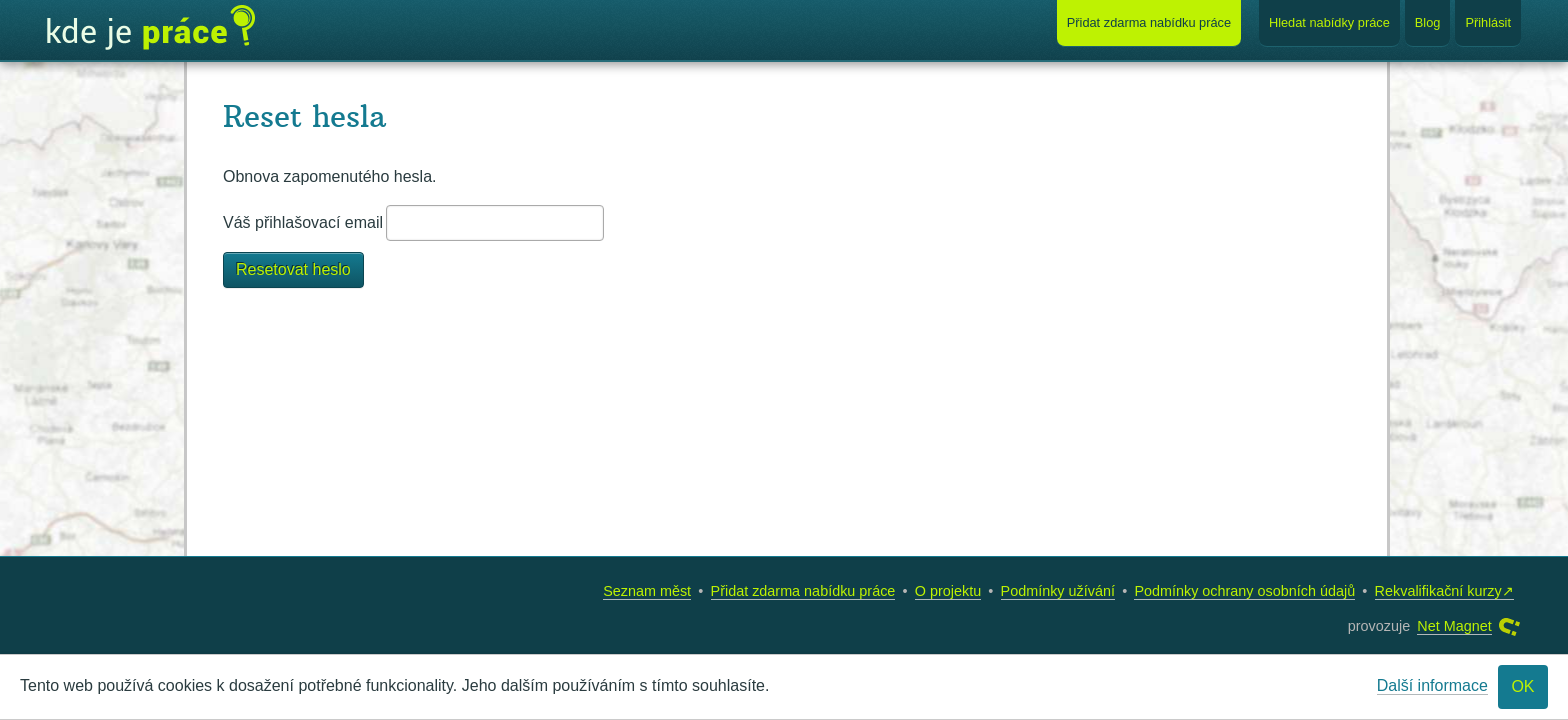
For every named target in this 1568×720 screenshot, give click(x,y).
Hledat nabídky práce (1329, 22)
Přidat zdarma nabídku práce (803, 591)
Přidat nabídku (1149, 22)
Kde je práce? (151, 28)
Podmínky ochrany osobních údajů (1244, 591)
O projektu (948, 591)
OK (1522, 686)
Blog (1428, 22)
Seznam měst (647, 591)
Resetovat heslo (293, 269)
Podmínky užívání (1058, 591)
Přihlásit (1488, 22)
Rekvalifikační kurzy (1438, 591)
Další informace (1432, 685)
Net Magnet (1454, 626)
